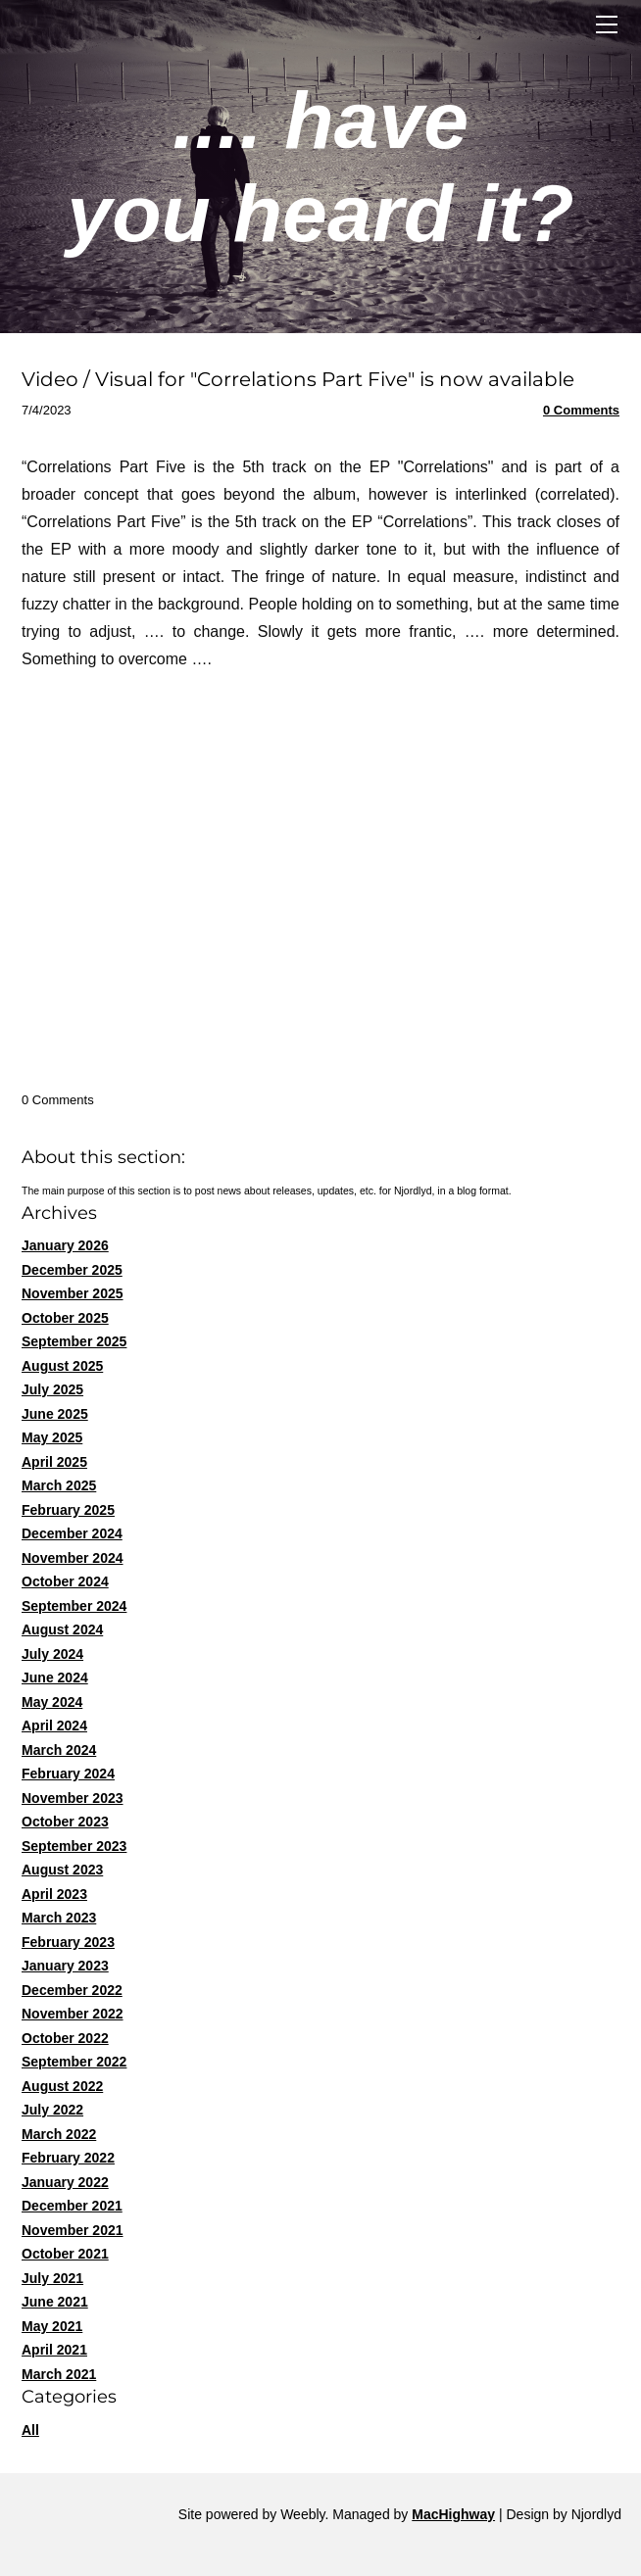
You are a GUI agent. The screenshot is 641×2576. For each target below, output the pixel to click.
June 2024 (55, 1677)
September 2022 (74, 2061)
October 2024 (65, 1581)
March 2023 (59, 1917)
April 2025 (54, 1462)
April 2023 (54, 1894)
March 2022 (59, 2134)
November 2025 (72, 1293)
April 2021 (54, 2349)
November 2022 (72, 2013)
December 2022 (72, 1990)
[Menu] (606, 24)
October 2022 (65, 2038)
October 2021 (65, 2253)
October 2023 (65, 1821)
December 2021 (72, 2205)
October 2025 (65, 1318)
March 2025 (59, 1485)
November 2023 (72, 1798)
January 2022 (65, 2182)
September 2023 (74, 1846)
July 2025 (52, 1389)
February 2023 (68, 1942)
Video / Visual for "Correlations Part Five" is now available (298, 379)
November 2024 (72, 1558)
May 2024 (52, 1702)
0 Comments (581, 410)
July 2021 (52, 2278)
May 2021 (52, 2326)
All (30, 2430)
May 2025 (52, 1437)
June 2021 (55, 2301)
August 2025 (62, 1366)
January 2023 (65, 1965)
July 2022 (52, 2109)
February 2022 (68, 2157)
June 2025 (55, 1414)
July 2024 (52, 1654)
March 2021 (59, 2374)
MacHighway (453, 2514)
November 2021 (72, 2230)
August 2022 (62, 2086)
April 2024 (54, 1725)
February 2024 (68, 1773)
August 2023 (62, 1869)
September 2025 (74, 1341)
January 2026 (65, 1245)
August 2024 (62, 1629)
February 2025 (68, 1510)
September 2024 (74, 1606)
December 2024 (72, 1533)
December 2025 (72, 1270)
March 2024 (59, 1750)
